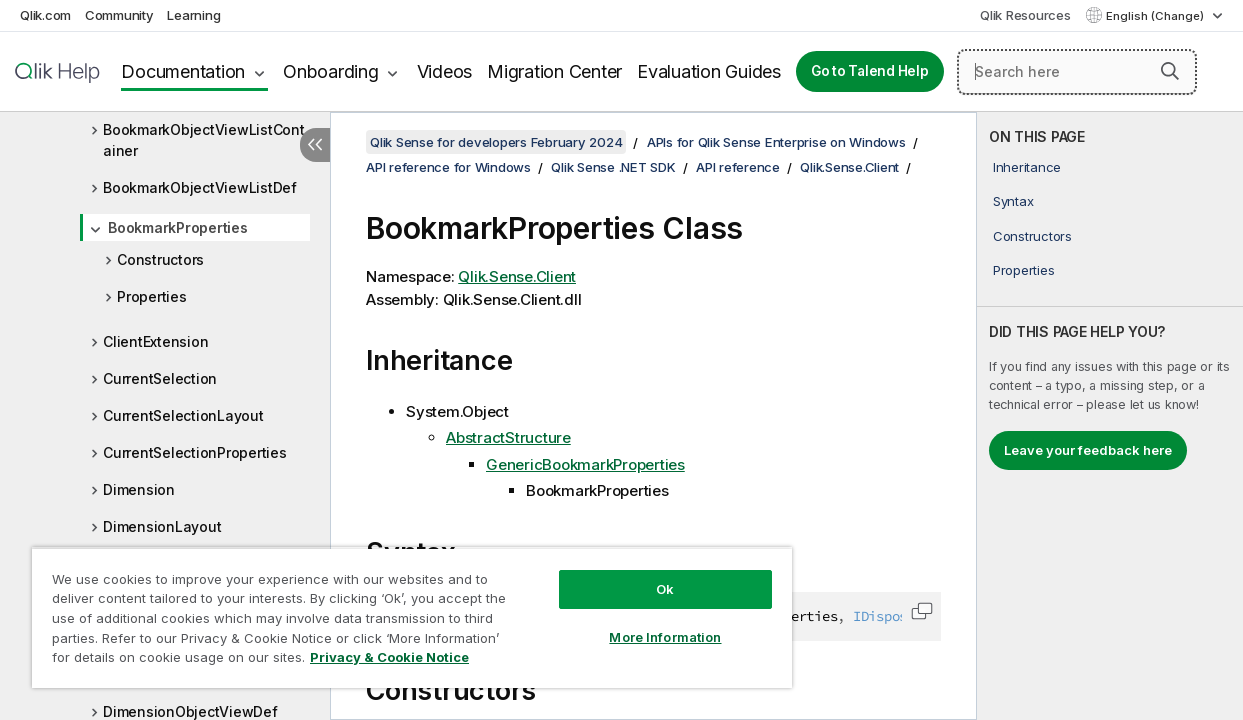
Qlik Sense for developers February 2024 (496, 142)
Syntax (1013, 201)
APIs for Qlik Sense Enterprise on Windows (776, 142)
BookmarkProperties (178, 227)
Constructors (160, 259)
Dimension (139, 489)
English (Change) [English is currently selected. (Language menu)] (1156, 16)
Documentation (183, 71)
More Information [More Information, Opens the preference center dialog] (632, 622)
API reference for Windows (448, 167)
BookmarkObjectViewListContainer (204, 140)
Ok (632, 574)
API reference (738, 167)
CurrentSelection (160, 378)
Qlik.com (45, 15)
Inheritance (1027, 167)
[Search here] (1077, 72)
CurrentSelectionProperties (195, 452)
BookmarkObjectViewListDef (200, 187)
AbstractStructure (508, 437)
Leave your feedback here (1088, 450)
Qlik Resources (1025, 15)
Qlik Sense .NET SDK (613, 167)
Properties (152, 296)
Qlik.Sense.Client (849, 167)
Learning (193, 15)
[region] (392, 610)
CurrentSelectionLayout (183, 415)
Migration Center (554, 71)
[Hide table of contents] (315, 145)
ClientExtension (155, 341)
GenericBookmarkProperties (585, 464)
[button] (1170, 71)
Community (119, 15)
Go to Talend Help (870, 71)
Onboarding (331, 71)
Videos (445, 71)
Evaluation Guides (709, 71)
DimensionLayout (162, 526)
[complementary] (1110, 416)
